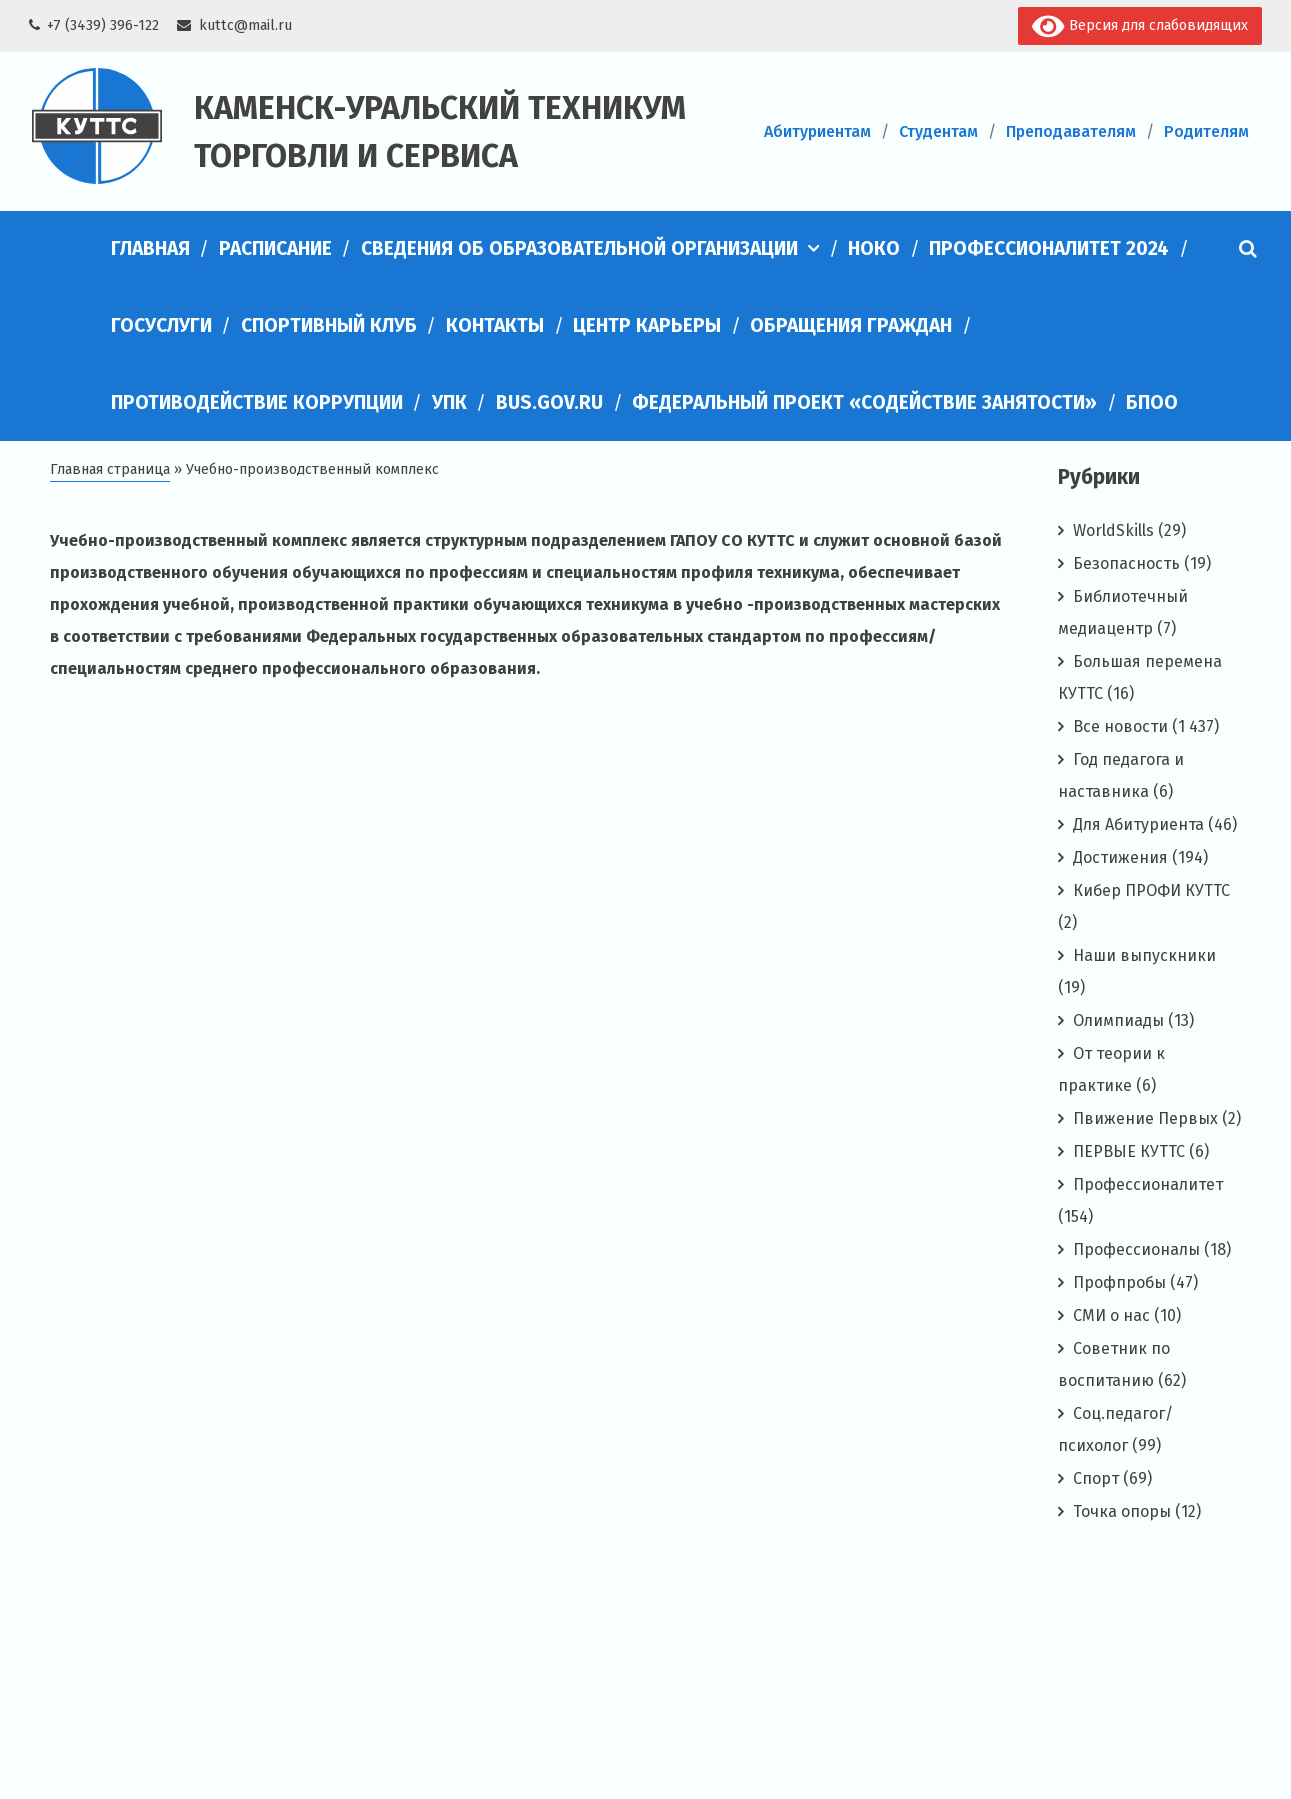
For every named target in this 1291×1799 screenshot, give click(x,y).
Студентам (938, 131)
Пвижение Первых (1145, 1118)
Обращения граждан (851, 325)
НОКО (874, 248)
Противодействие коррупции (257, 402)
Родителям (1206, 131)
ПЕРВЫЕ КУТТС (1129, 1151)
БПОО (1152, 402)
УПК (449, 402)
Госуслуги (161, 325)
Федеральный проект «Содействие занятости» (864, 402)
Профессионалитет (1148, 1184)
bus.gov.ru (549, 402)
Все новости (1120, 726)
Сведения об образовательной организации (579, 248)
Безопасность (1126, 563)
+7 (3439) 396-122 (103, 25)
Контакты (495, 325)
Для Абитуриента (1138, 824)
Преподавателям (1071, 131)
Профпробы (1119, 1282)
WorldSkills (1113, 530)
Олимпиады (1118, 1020)
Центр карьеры (647, 325)
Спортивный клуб (329, 325)
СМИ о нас (1111, 1315)
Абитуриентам (817, 131)
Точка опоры (1122, 1511)
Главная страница (110, 469)
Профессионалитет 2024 (1049, 248)
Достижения (1120, 857)
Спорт (1096, 1478)
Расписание (275, 248)
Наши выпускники (1144, 955)
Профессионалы (1136, 1249)
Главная (150, 248)
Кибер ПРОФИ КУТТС (1151, 890)
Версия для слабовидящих (1139, 26)
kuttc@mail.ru (245, 25)
